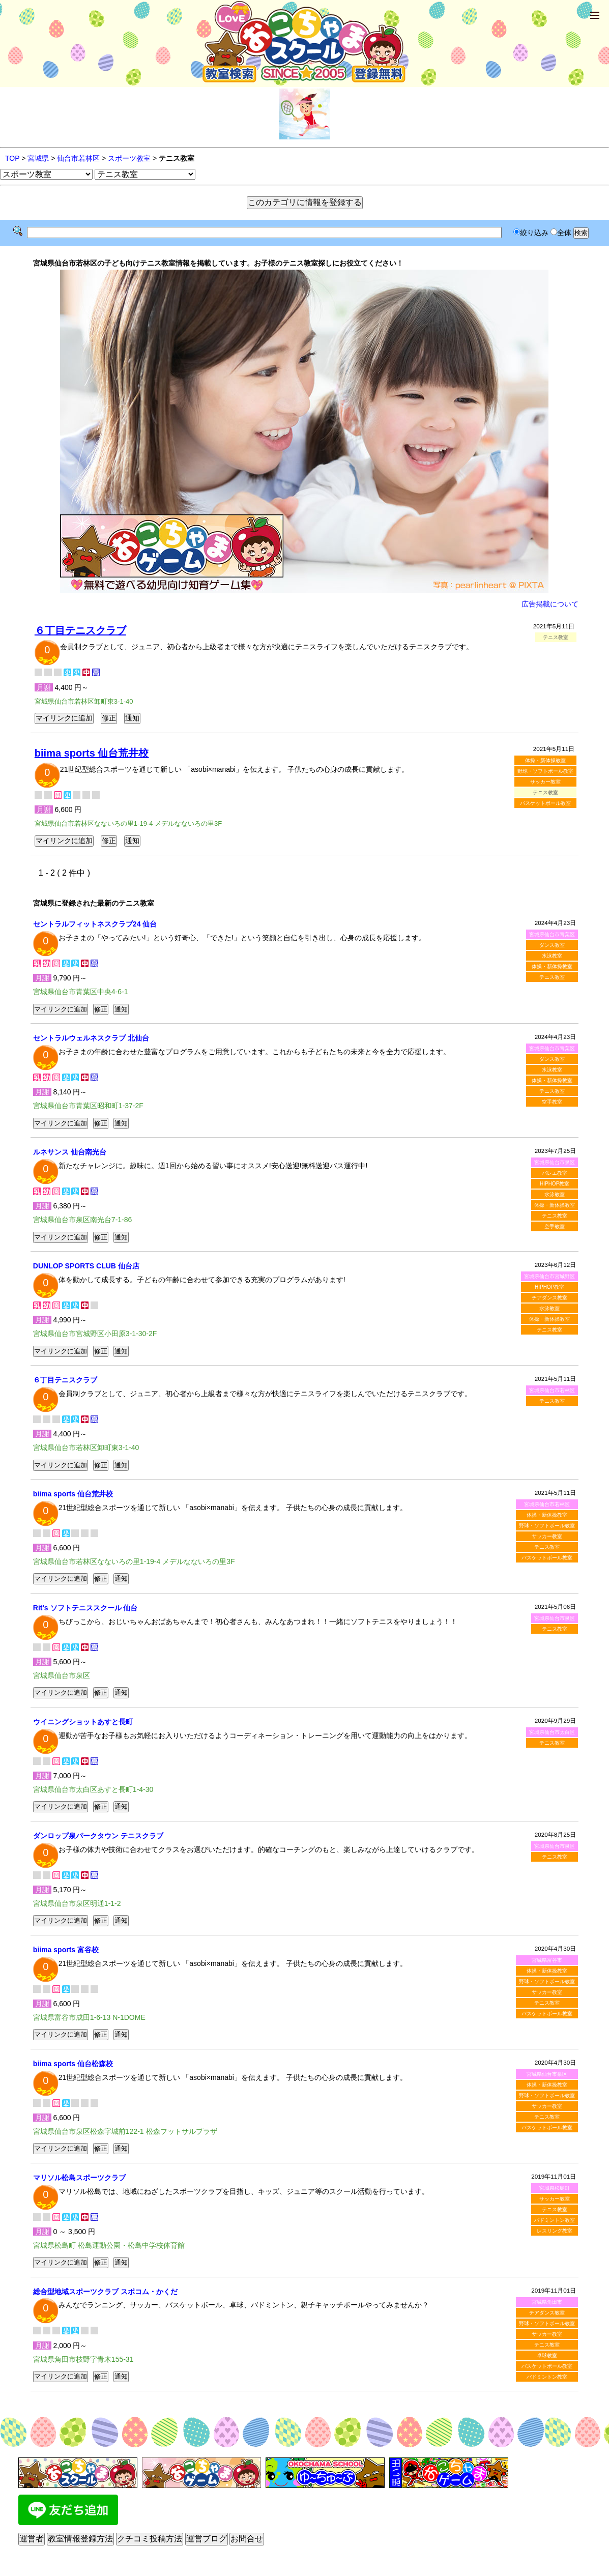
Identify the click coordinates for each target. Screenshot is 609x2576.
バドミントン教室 (554, 2220)
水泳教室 (552, 956)
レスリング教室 (554, 2231)
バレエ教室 (554, 1173)
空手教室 (552, 1102)
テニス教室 (552, 977)
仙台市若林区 (78, 158)
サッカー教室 (545, 782)
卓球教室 (547, 2355)
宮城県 (38, 158)
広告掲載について (549, 604)
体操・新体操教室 (545, 760)
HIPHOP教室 (554, 1183)
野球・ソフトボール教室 (545, 771)
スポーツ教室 (129, 158)
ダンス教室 (552, 945)
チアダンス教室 (549, 1297)
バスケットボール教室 (545, 803)
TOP (12, 158)
